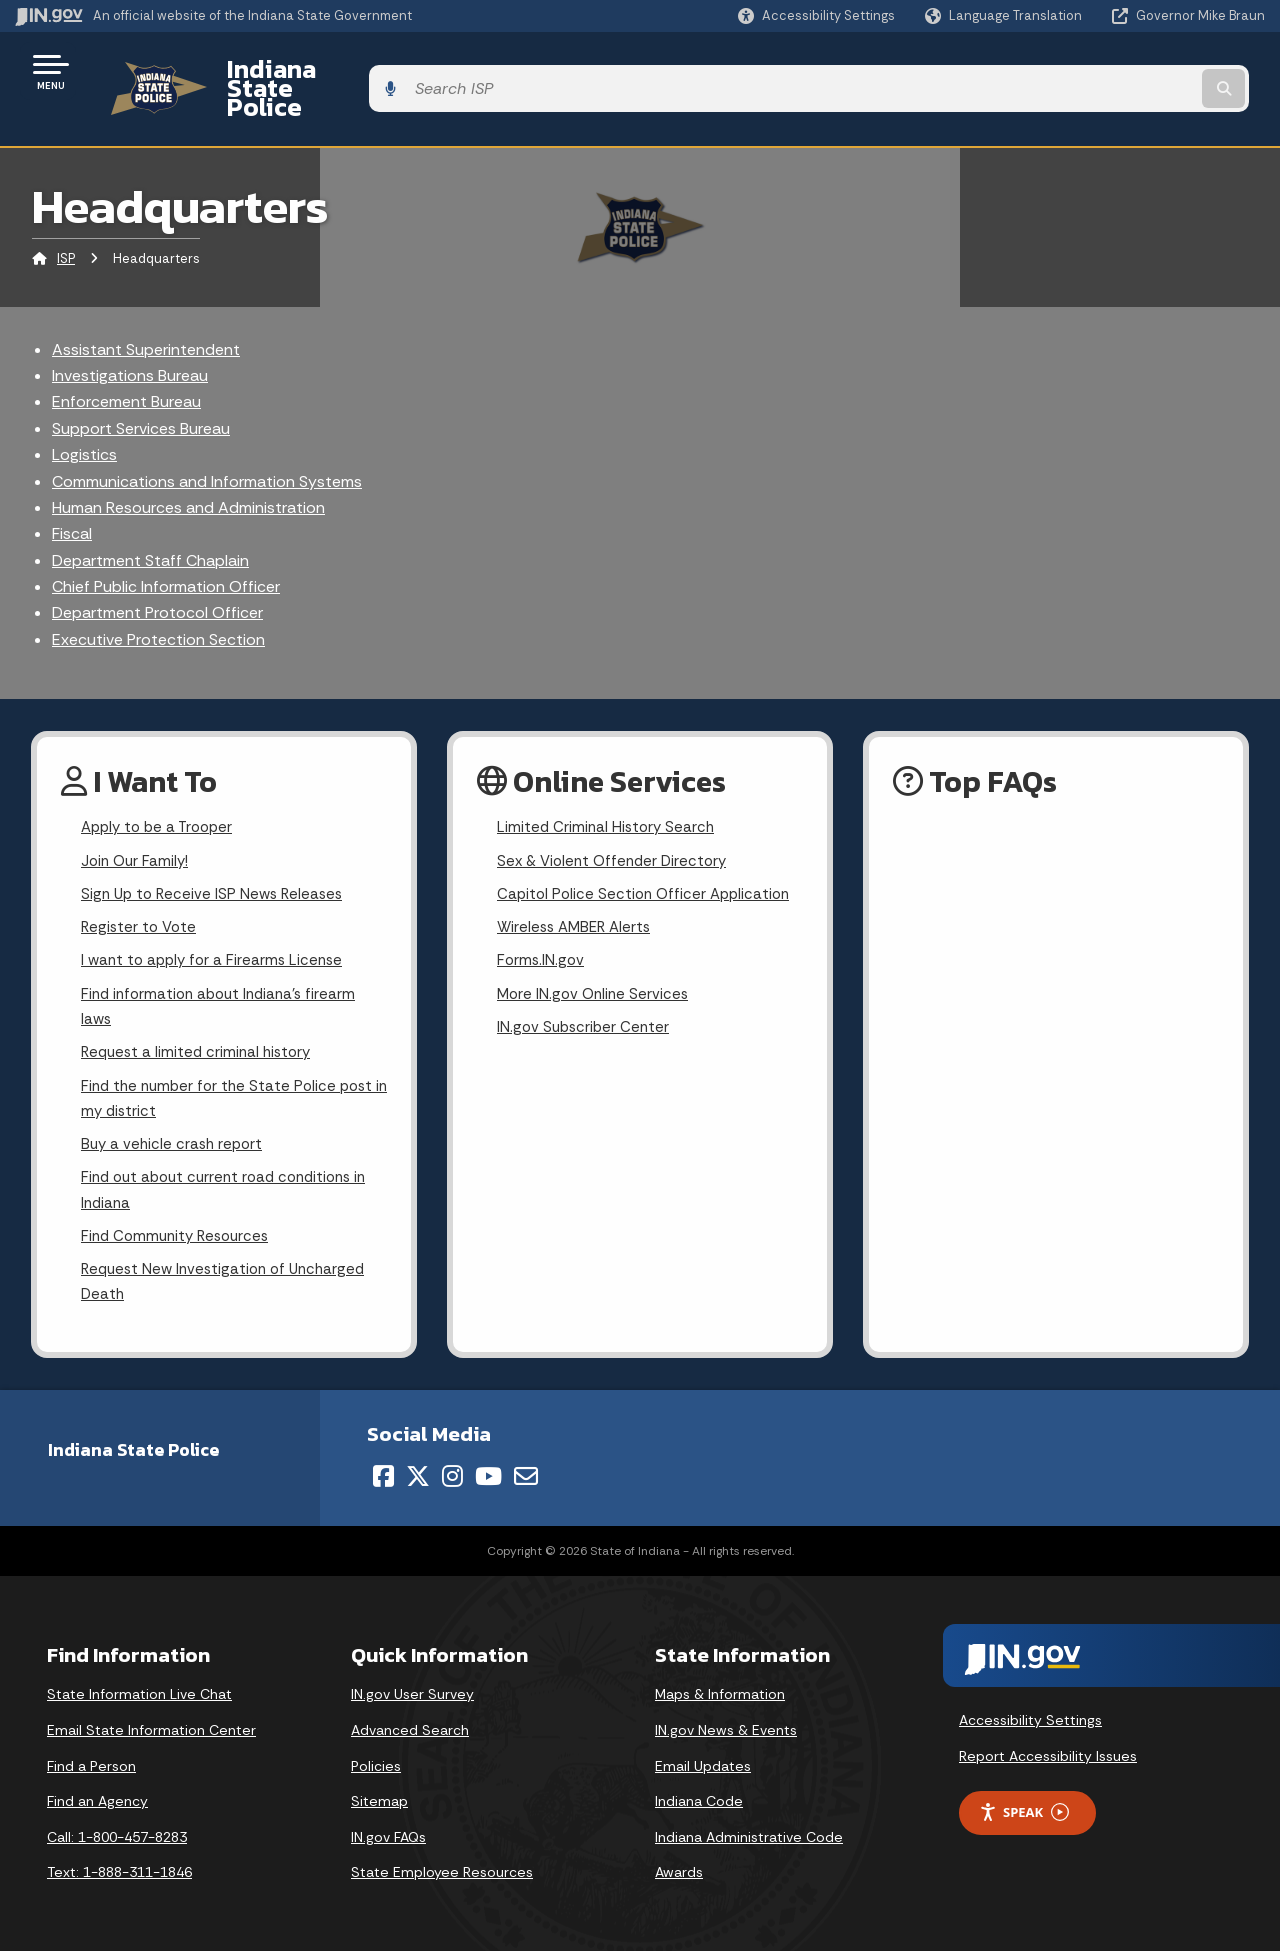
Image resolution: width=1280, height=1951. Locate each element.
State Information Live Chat (139, 1690)
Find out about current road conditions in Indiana (232, 1179)
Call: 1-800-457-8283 (117, 1833)
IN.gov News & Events (726, 1726)
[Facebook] (383, 1472)
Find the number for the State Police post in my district (232, 1081)
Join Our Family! (137, 829)
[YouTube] (488, 1472)
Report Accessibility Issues (1048, 1752)
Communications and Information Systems (207, 446)
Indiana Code (699, 1797)
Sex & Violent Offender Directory (617, 829)
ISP (66, 224)
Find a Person (91, 1762)
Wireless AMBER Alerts (578, 899)
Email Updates (703, 1762)
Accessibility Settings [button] (1030, 1716)
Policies (376, 1762)
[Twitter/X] (418, 1472)
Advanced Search (410, 1726)
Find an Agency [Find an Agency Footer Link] (97, 1797)
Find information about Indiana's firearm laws (224, 984)
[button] (816, 15)
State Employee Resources (442, 1868)
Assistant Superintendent (146, 314)
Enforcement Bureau (126, 367)
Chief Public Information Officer (166, 552)
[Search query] (1122, 71)
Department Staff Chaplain (150, 525)
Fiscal (72, 499)
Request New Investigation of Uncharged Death (229, 1276)
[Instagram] (452, 1472)
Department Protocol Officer (157, 578)
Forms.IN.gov (542, 934)
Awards (679, 1868)
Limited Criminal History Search (608, 794)
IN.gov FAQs (388, 1833)
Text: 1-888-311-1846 (119, 1868)
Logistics (84, 420)
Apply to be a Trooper (161, 794)
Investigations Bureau (130, 340)
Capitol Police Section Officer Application (648, 864)
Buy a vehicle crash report (175, 1130)
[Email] (526, 1472)
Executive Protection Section (158, 604)
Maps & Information (720, 1690)
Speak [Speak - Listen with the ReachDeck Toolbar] (1024, 1808)
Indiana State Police (320, 71)
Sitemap (379, 1797)
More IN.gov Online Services (596, 970)
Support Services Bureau (141, 393)
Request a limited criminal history (200, 1032)
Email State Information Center (151, 1726)
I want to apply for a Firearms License (216, 934)
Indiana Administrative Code (749, 1833)
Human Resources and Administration (188, 472)
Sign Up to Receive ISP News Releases (216, 864)
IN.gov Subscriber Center (586, 1005)
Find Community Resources (180, 1227)
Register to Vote (141, 899)
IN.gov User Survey (412, 1690)
